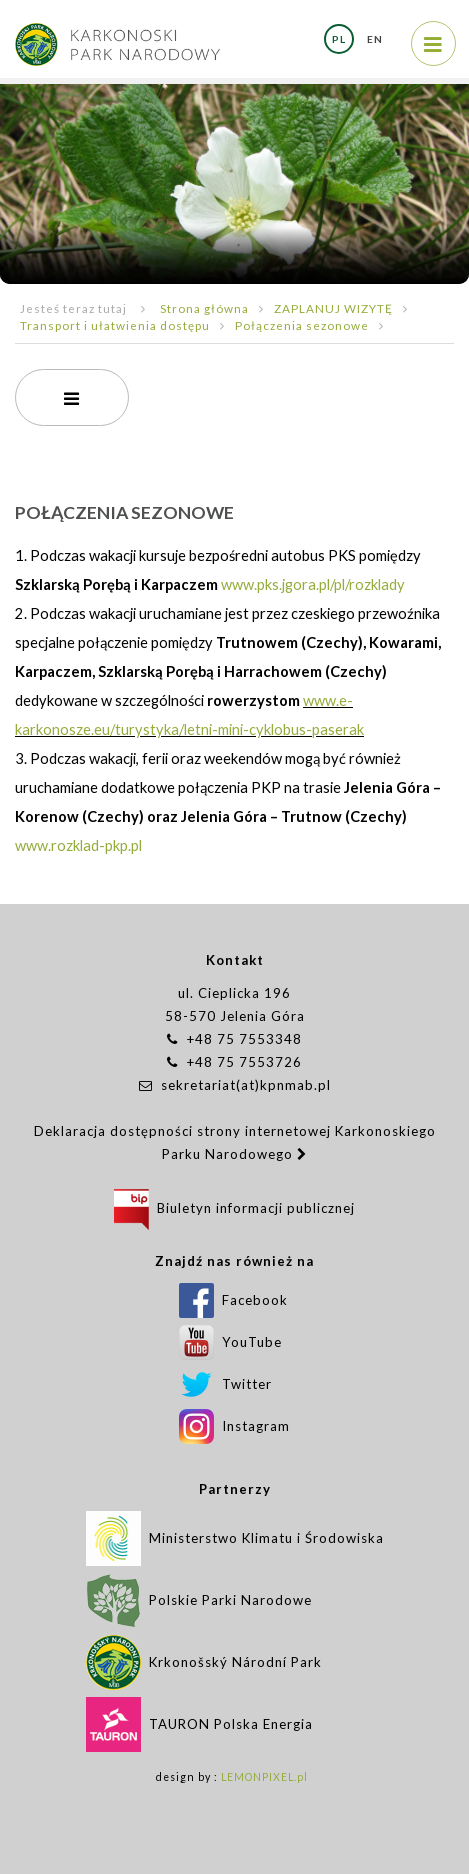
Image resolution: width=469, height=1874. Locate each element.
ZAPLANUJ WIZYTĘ (333, 308)
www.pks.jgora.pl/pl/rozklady (313, 584)
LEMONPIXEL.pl (264, 1777)
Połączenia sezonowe (302, 325)
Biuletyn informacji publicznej (234, 1208)
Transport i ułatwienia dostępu (115, 325)
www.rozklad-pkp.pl (78, 845)
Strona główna (204, 308)
